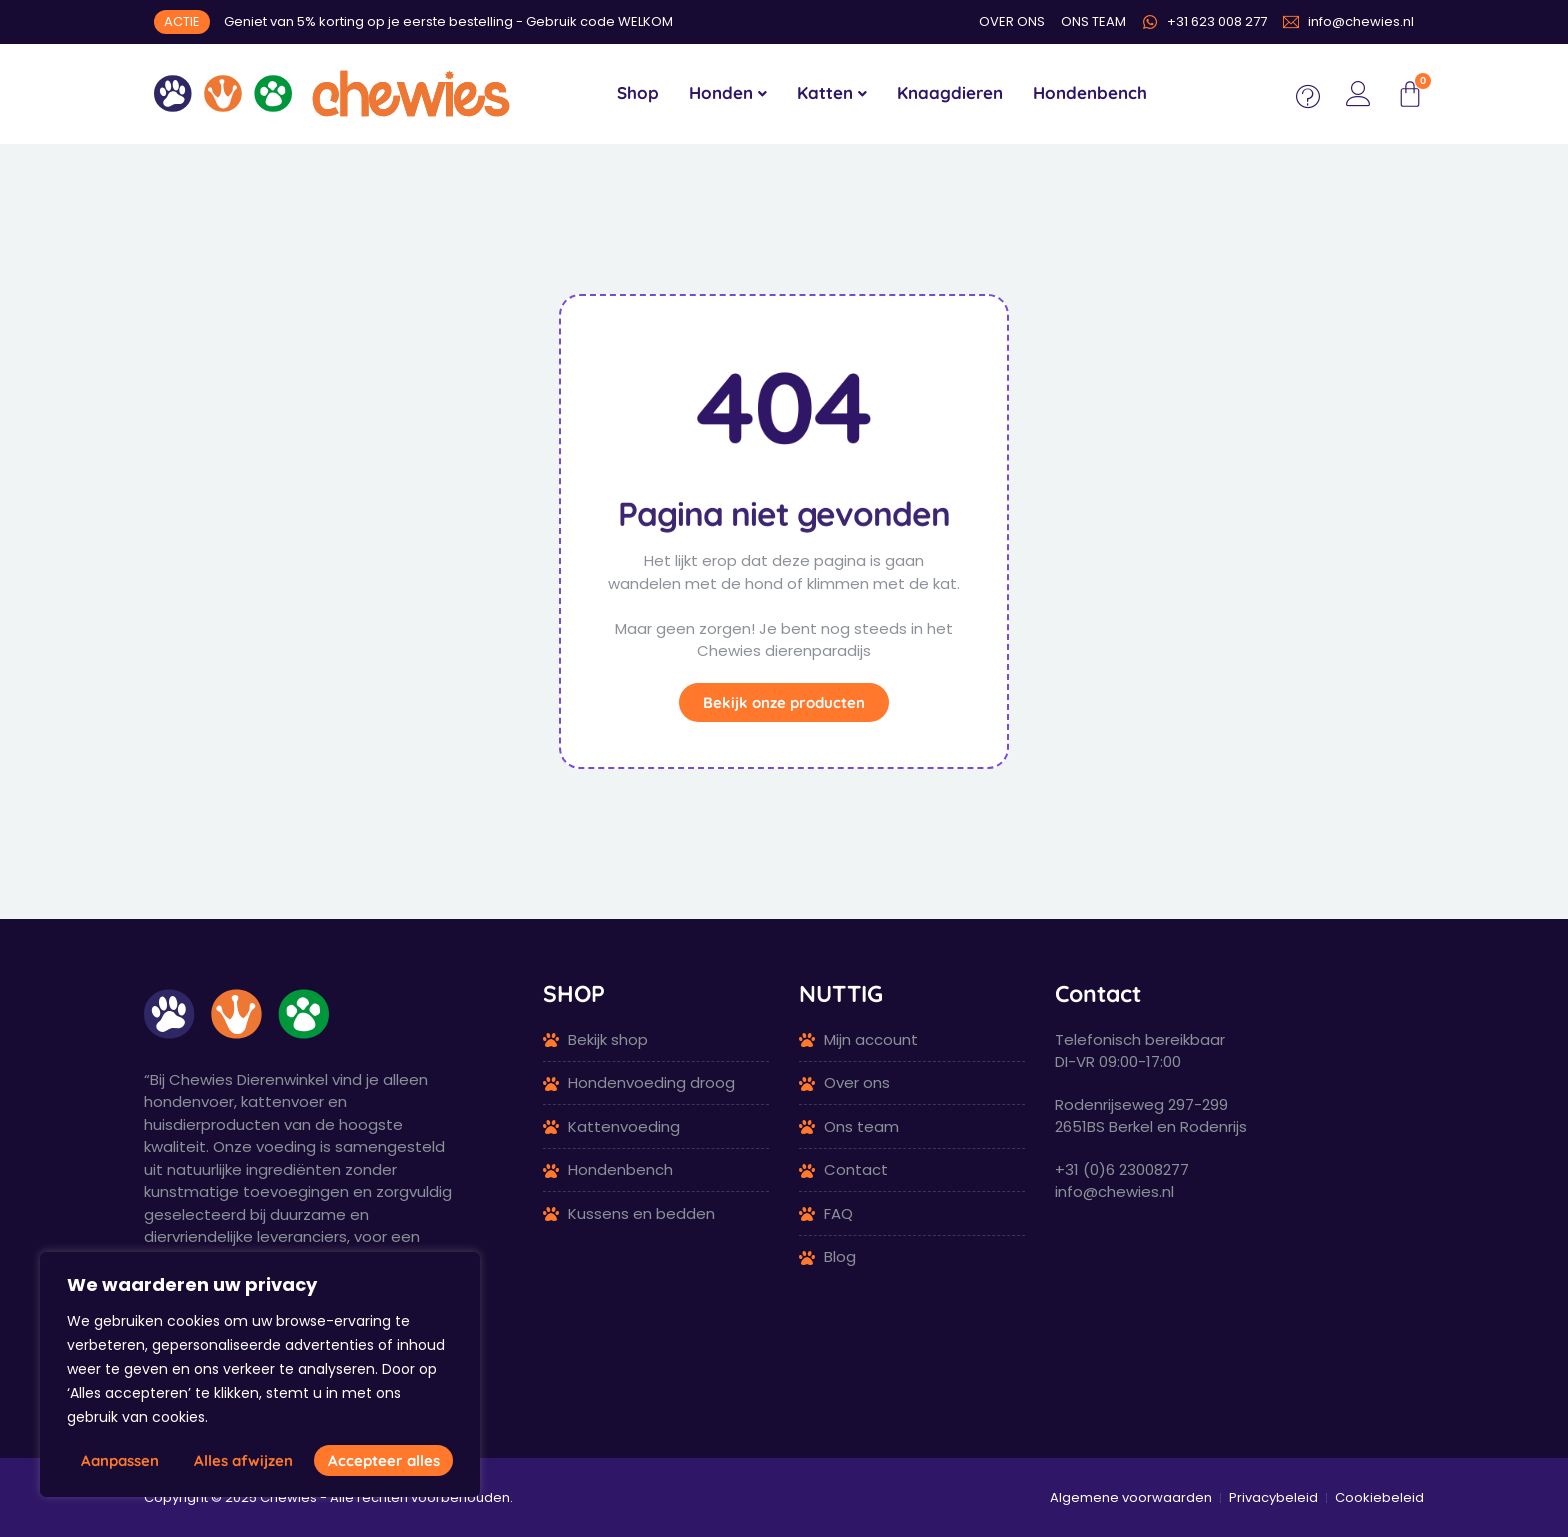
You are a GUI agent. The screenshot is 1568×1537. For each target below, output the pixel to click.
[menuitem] (728, 94)
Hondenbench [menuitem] (1090, 92)
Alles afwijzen (243, 1460)
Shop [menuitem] (638, 92)
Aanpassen (120, 1460)
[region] (260, 1374)
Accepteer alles (384, 1460)
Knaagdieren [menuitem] (950, 92)
